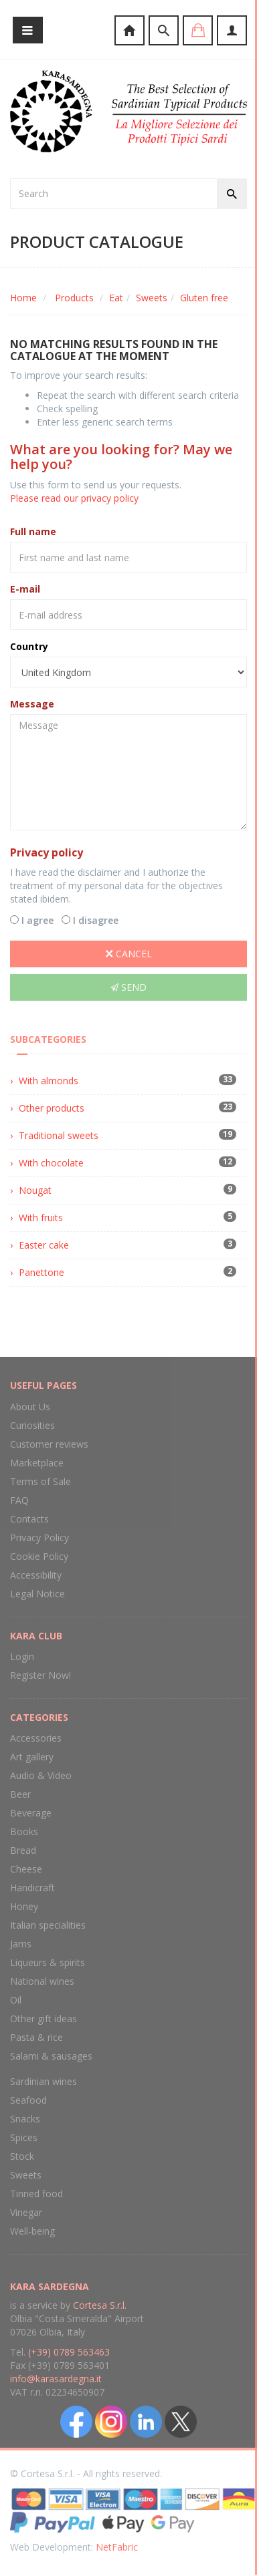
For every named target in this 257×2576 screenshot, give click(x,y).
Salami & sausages (51, 2056)
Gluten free (204, 297)
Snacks (25, 2118)
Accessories (36, 1738)
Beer (20, 1794)
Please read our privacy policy (74, 498)
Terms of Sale (40, 1481)
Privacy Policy (39, 1537)
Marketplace (37, 1462)
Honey (24, 1906)
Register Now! (40, 1675)
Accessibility (36, 1575)
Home (23, 297)
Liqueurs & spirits (47, 1962)
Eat (116, 297)
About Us (30, 1406)
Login (22, 1656)
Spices (23, 2137)
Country (29, 646)
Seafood (28, 2100)
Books (24, 1831)
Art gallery (32, 1756)
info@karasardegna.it (56, 2378)
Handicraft (32, 1887)
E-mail (25, 589)
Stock (22, 2156)
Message (32, 703)
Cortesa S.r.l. (99, 2305)
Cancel (129, 953)
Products (74, 297)
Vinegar (26, 2212)
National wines (42, 1981)
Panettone (41, 1272)
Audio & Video (41, 1775)
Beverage (31, 1812)
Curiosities (32, 1425)
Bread (23, 1850)
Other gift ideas (43, 2018)
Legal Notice (37, 1593)
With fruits (41, 1217)
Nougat (35, 1190)
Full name (33, 531)
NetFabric (117, 2547)
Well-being (32, 2231)
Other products (51, 1108)
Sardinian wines (43, 2081)
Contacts (29, 1518)
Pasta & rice (36, 2037)
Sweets (151, 297)
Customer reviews (49, 1444)
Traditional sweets (58, 1135)
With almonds (48, 1080)
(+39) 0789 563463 (69, 2352)
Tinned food (36, 2193)
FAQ (19, 1500)
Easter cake (44, 1245)
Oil (15, 1999)
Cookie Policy (39, 1556)
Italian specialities (48, 1925)
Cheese (26, 1869)
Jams (20, 1943)
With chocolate (51, 1162)
